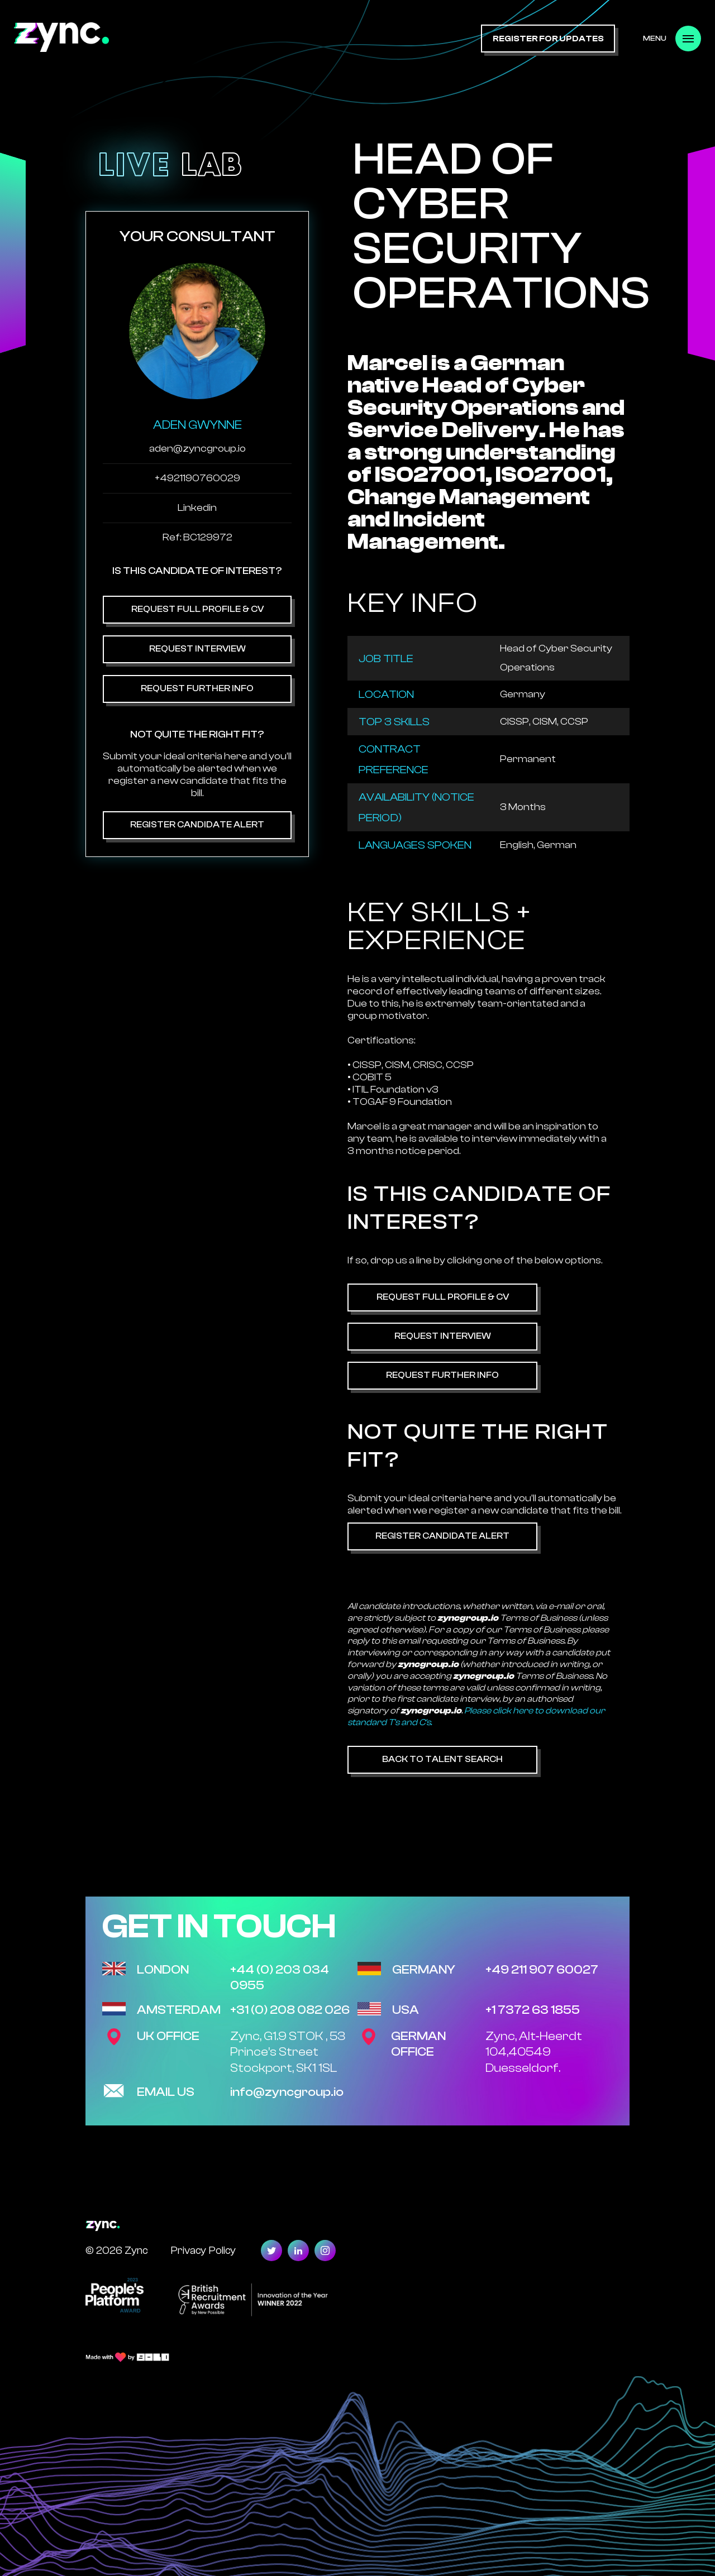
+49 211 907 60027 (541, 1969)
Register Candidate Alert (197, 825)
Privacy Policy (203, 2250)
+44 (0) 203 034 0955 (279, 1977)
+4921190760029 (197, 478)
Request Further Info (197, 688)
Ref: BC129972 (197, 537)
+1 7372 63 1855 (532, 2010)
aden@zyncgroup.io (197, 448)
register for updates (548, 39)
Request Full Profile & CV (197, 609)
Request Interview (197, 649)
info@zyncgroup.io (287, 2092)
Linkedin (197, 508)
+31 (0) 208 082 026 (290, 2010)
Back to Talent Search (442, 1759)
